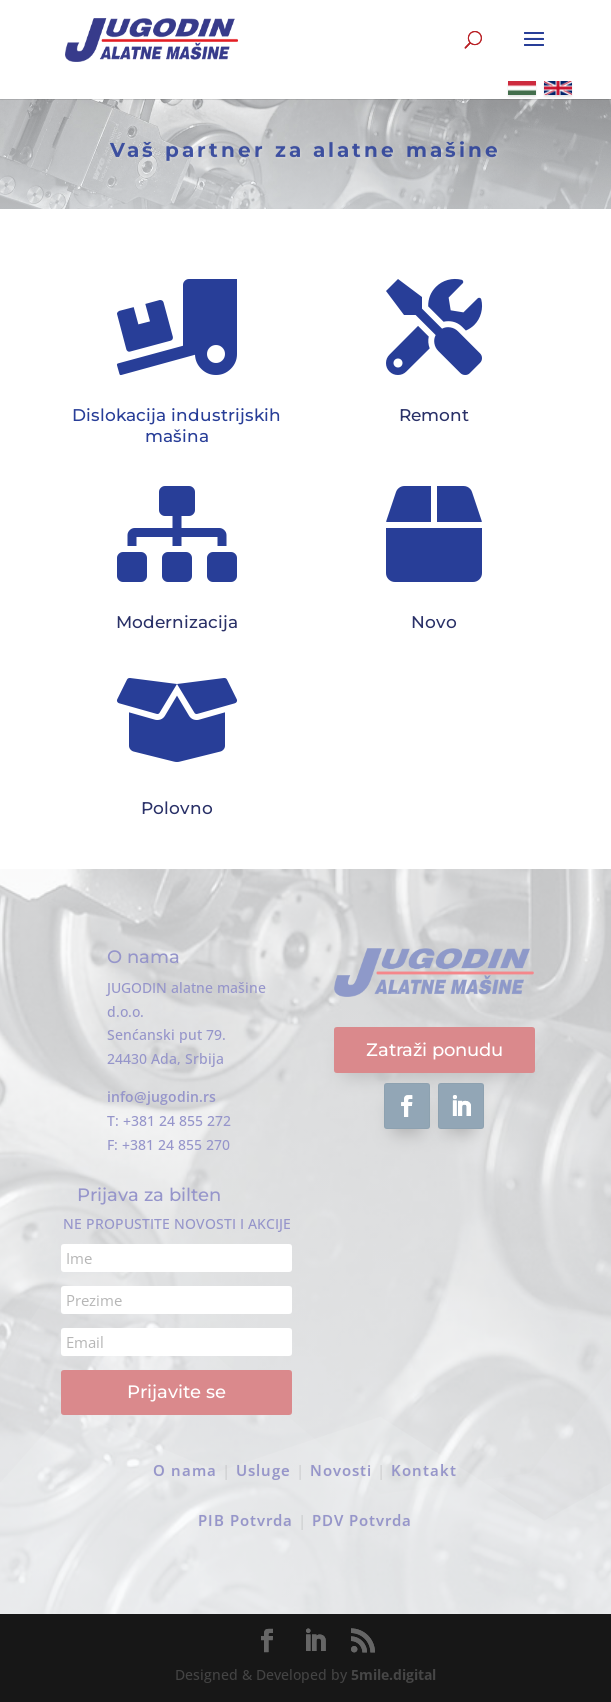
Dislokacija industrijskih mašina (176, 425)
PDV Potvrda (362, 1520)
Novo (434, 622)
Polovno (177, 808)
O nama (185, 1470)
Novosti (341, 1470)
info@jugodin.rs (161, 1096)
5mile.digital (393, 1674)
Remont (434, 415)
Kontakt (424, 1470)
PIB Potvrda (245, 1520)
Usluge (263, 1470)
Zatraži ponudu (434, 1050)
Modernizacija (177, 622)
